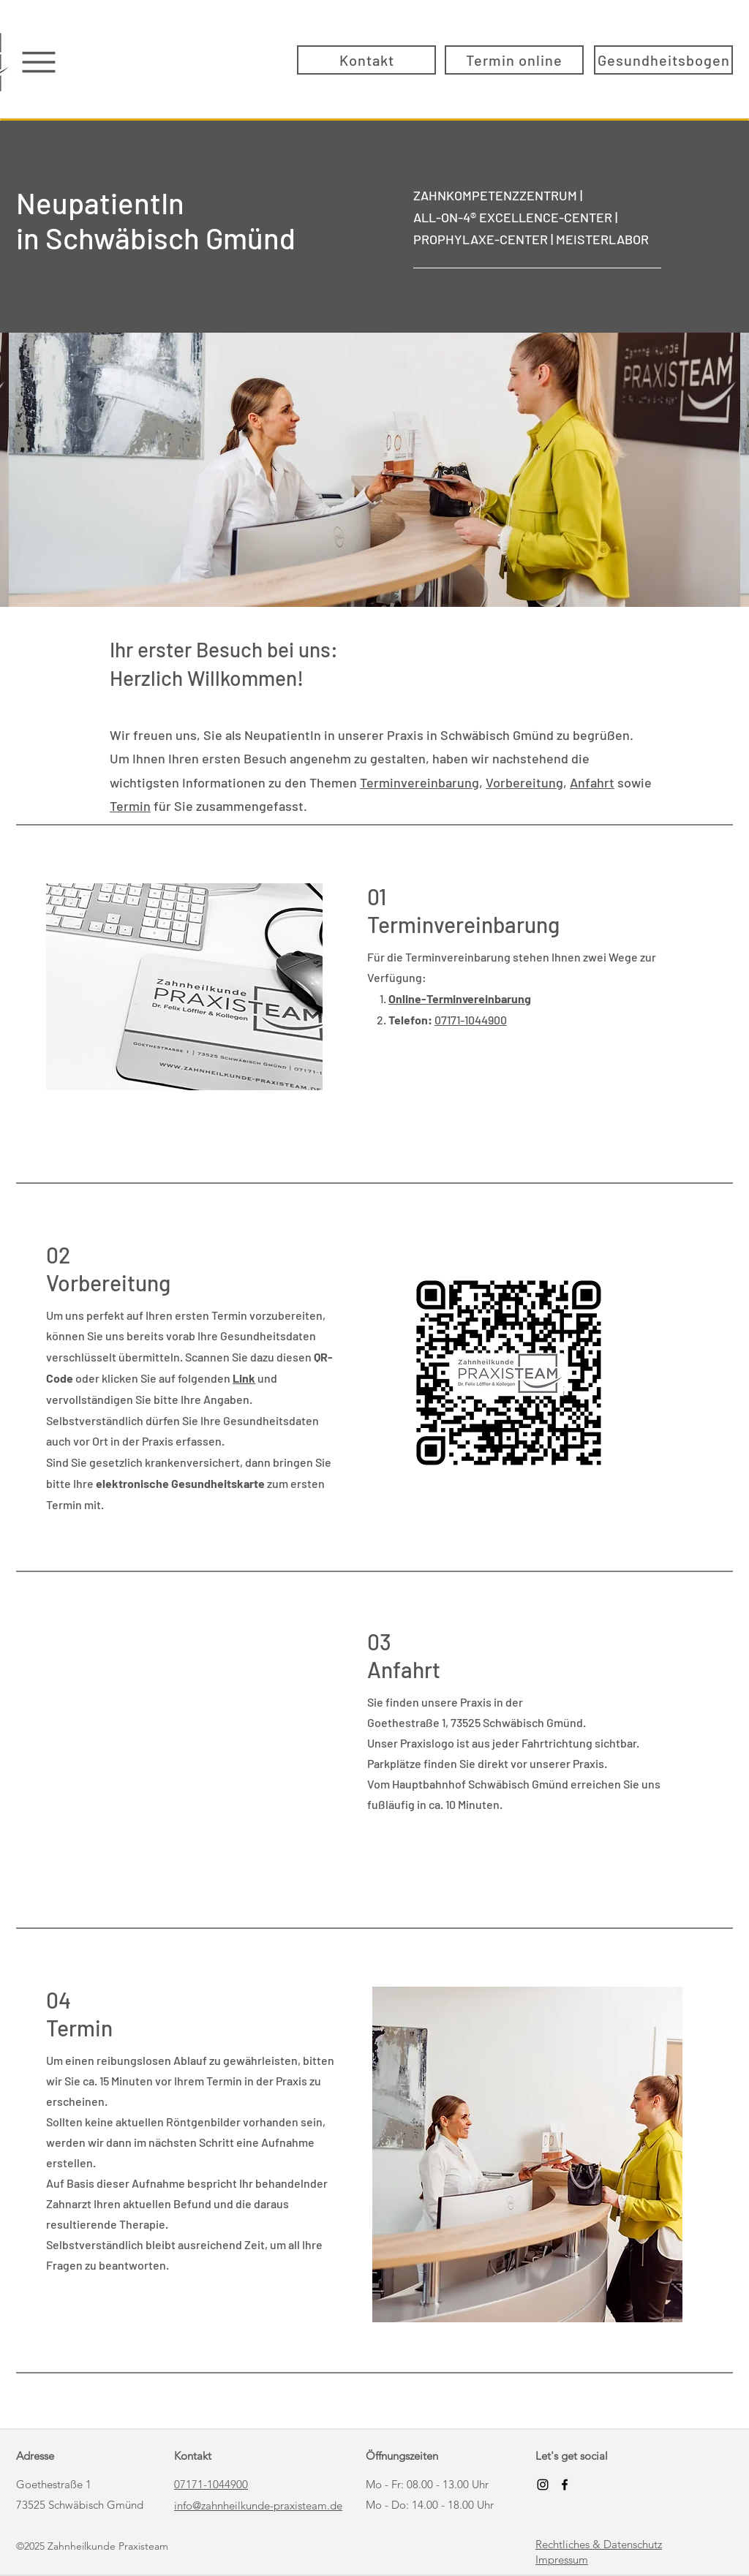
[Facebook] (564, 2484)
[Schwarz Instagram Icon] (542, 2484)
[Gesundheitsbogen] (663, 60)
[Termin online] (514, 60)
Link (244, 1378)
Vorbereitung (524, 782)
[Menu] (38, 61)
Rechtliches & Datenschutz (598, 2544)
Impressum (561, 2559)
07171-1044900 (470, 1020)
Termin (130, 806)
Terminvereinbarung (419, 782)
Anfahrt (592, 782)
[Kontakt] (366, 60)
